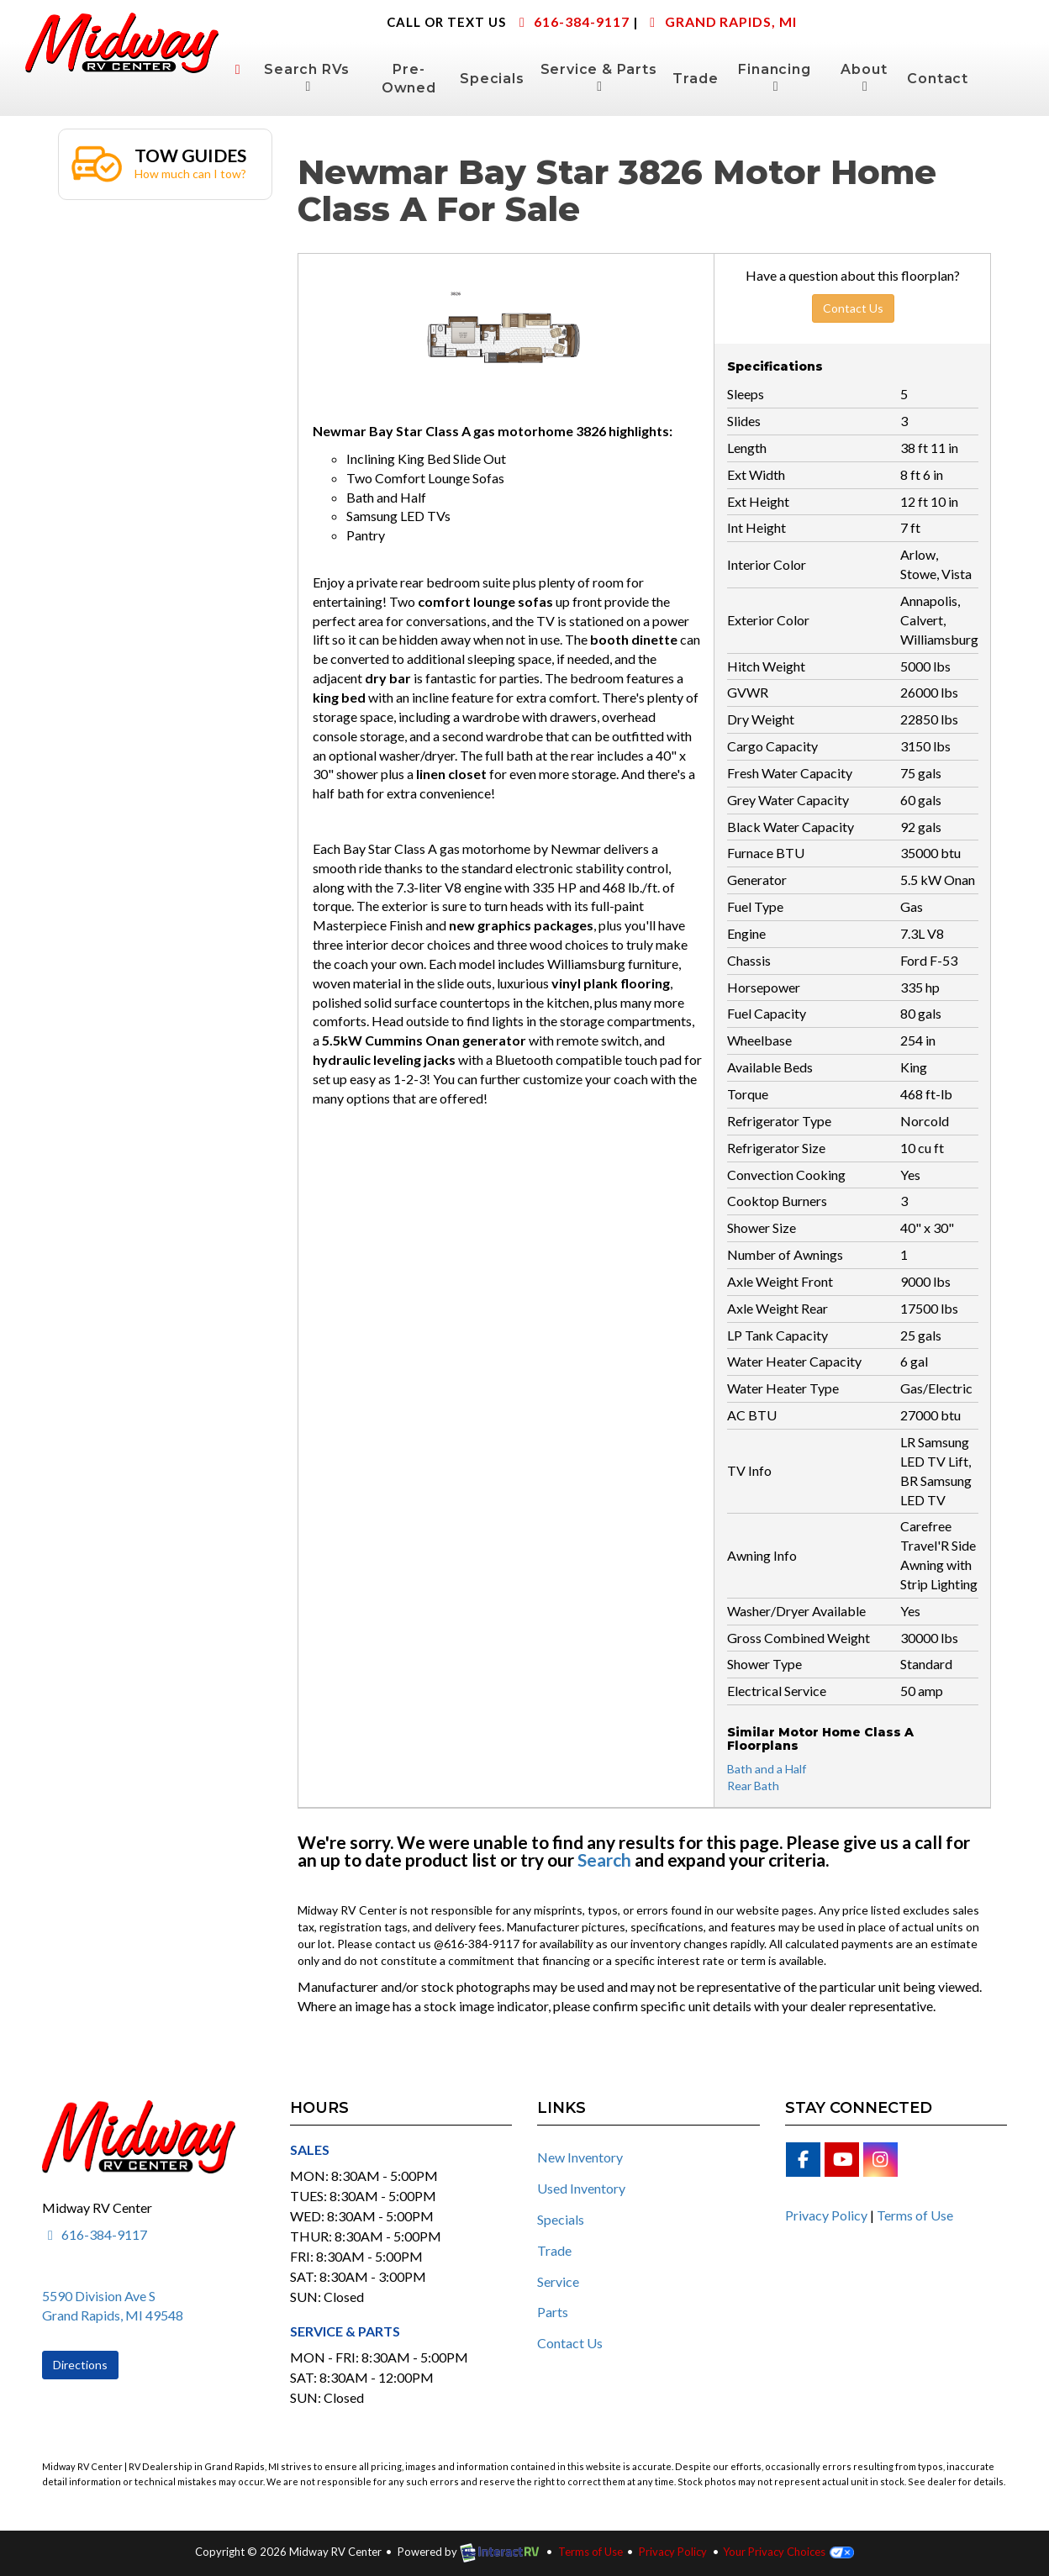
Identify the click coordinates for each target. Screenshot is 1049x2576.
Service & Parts (598, 77)
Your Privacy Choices (788, 2551)
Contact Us (853, 308)
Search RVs (307, 77)
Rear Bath (753, 1785)
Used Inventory (581, 2188)
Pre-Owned (409, 78)
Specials (492, 79)
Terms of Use (915, 2215)
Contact (937, 79)
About (864, 77)
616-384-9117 (571, 21)
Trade (695, 79)
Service (558, 2281)
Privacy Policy (826, 2215)
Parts (552, 2312)
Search (604, 1859)
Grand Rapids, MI (720, 21)
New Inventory (580, 2157)
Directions (80, 2364)
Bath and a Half (766, 1769)
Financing (774, 77)
